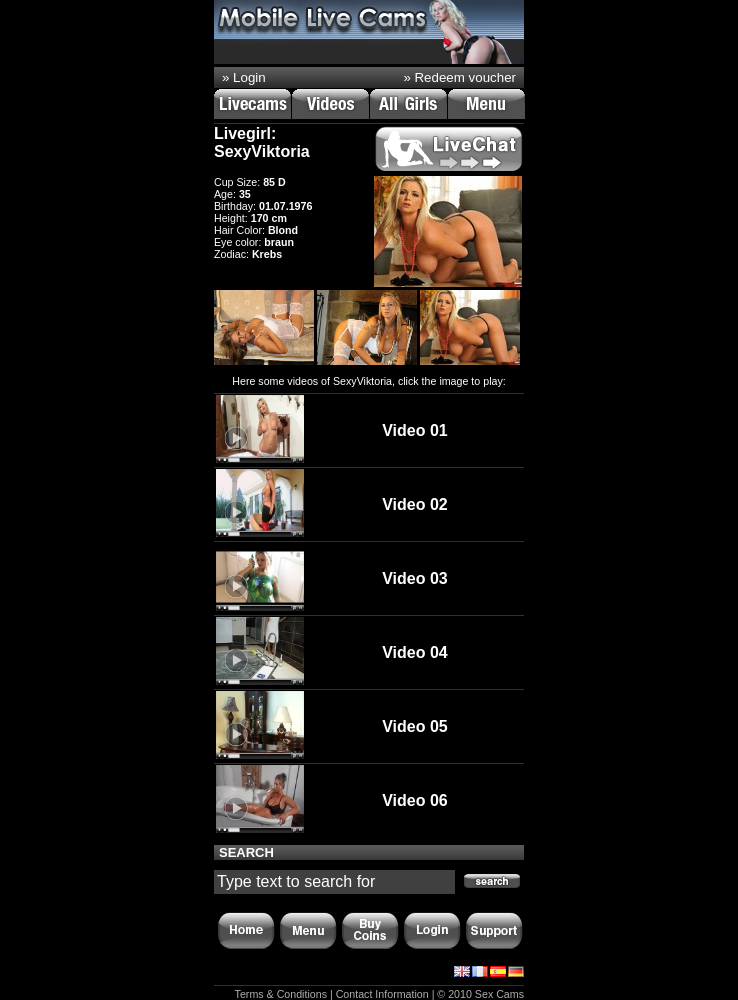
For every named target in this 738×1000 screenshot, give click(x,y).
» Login (244, 77)
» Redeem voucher (459, 77)
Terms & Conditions (281, 994)
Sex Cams (499, 994)
